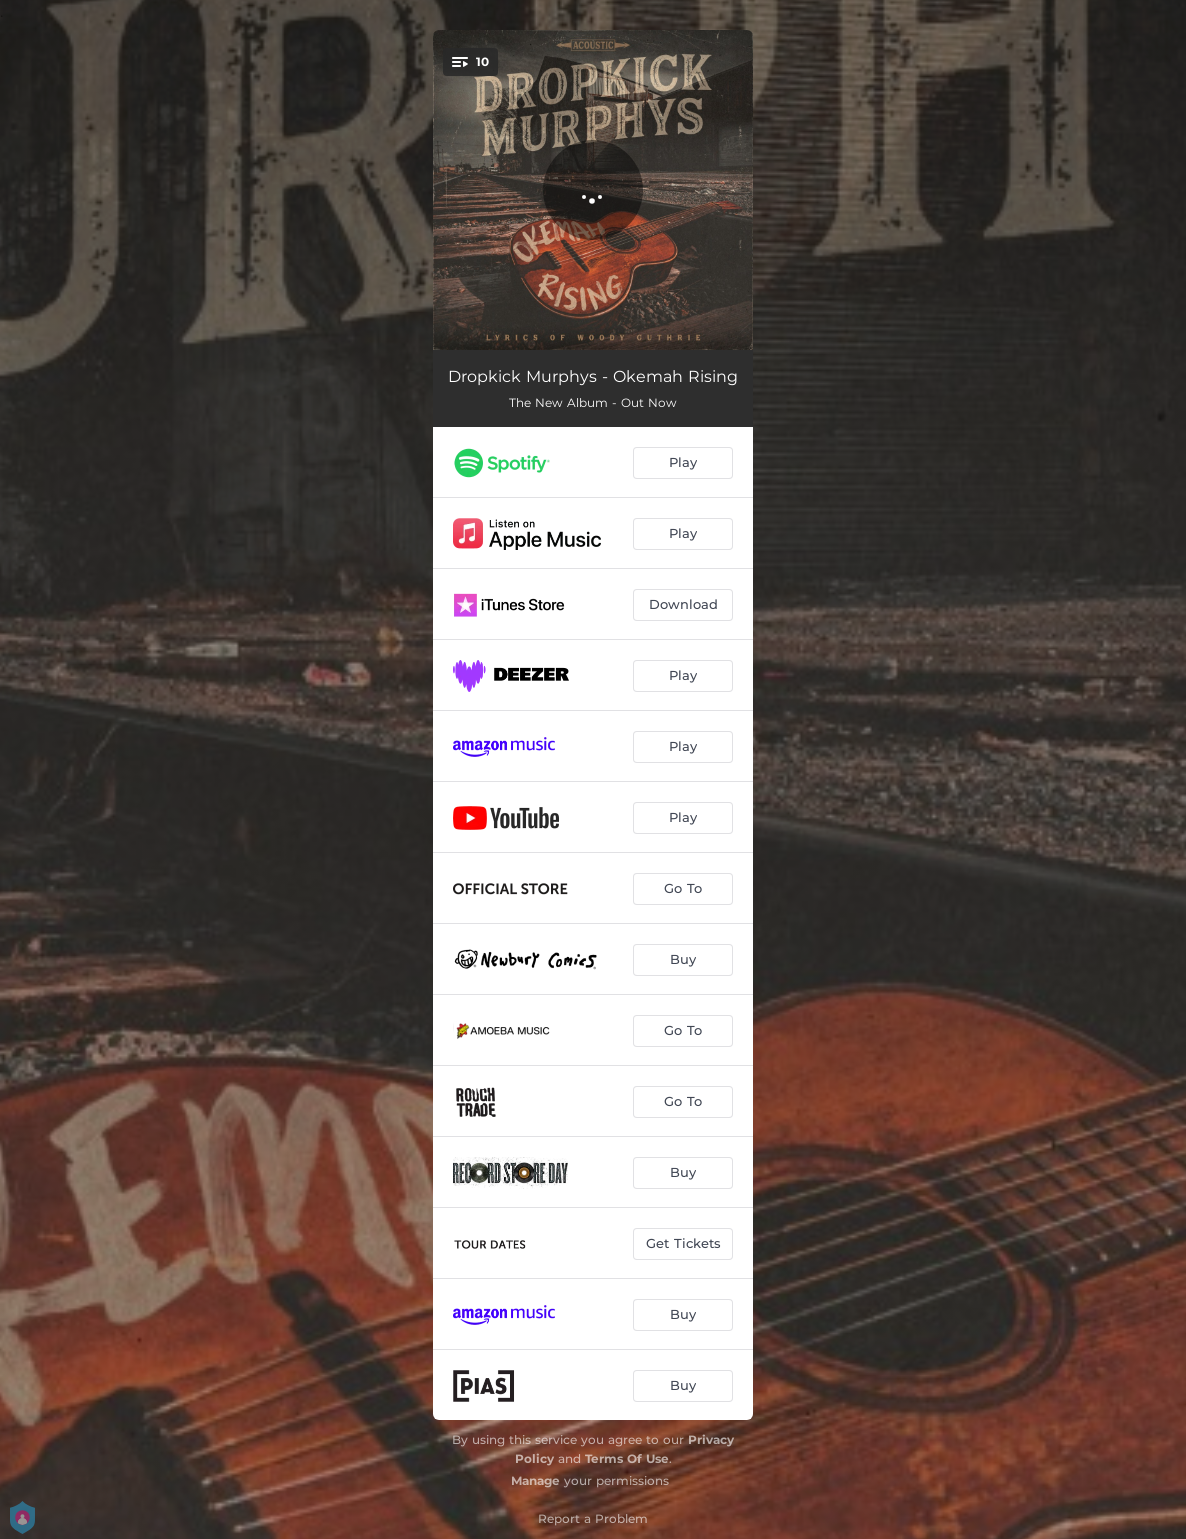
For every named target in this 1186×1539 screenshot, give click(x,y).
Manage (535, 1480)
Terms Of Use (627, 1458)
